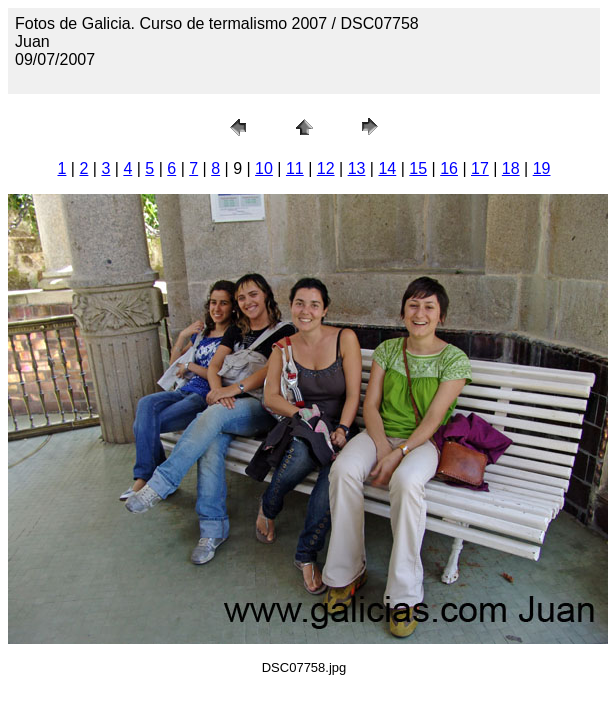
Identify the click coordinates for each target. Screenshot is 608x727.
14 (387, 168)
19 (542, 168)
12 (326, 168)
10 (264, 168)
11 (295, 168)
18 (511, 168)
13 (357, 168)
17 (480, 168)
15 (418, 168)
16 (449, 168)
